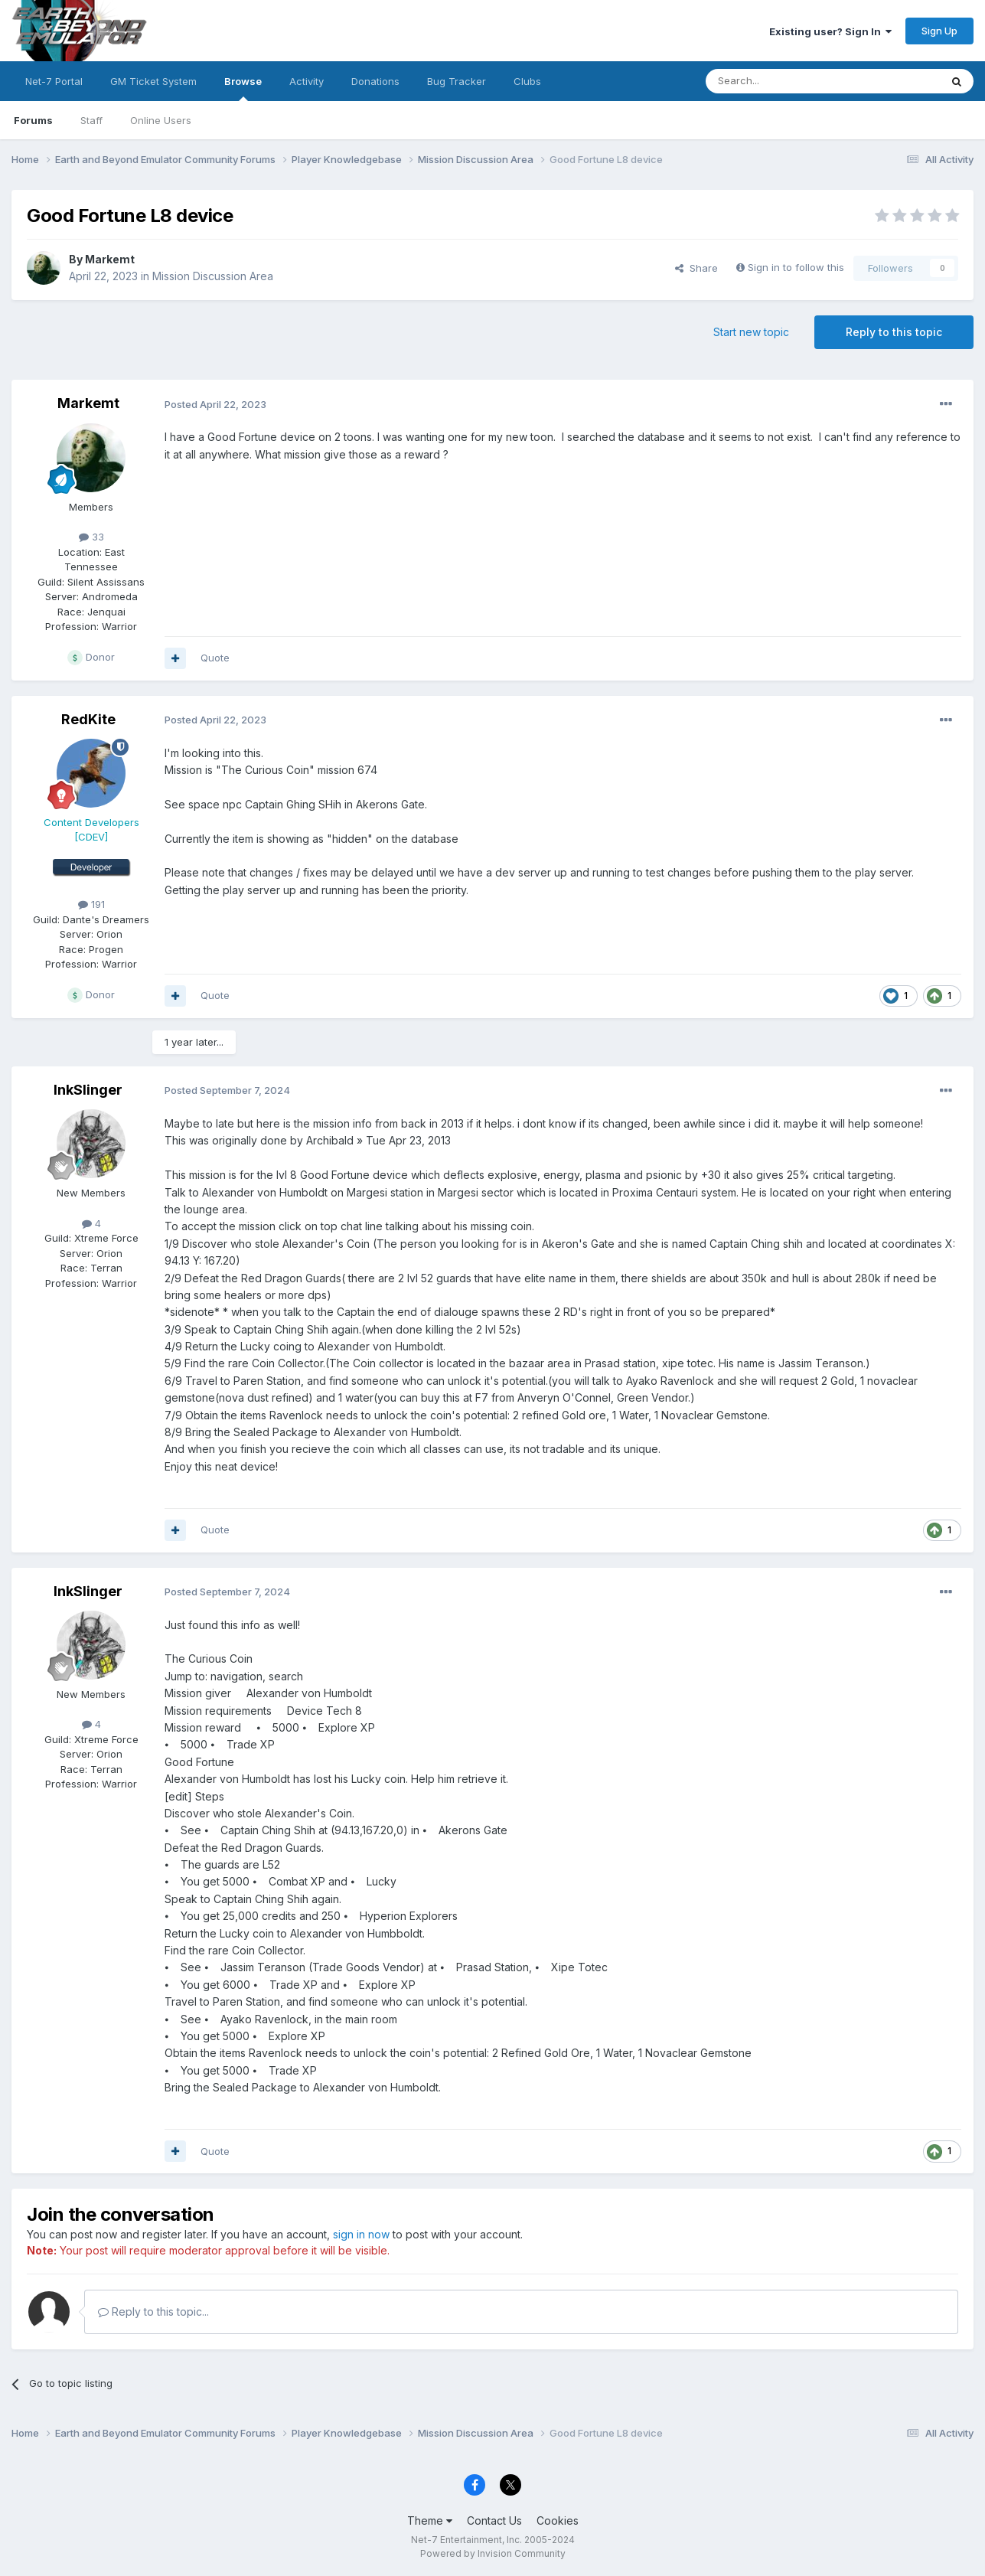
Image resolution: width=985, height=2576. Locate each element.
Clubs (527, 81)
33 (91, 537)
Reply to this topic (894, 331)
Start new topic (751, 331)
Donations (375, 81)
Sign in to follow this (796, 267)
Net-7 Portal (54, 81)
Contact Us (494, 2520)
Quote (215, 657)
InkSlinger (88, 1090)
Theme (429, 2520)
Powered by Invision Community (493, 2553)
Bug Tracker (456, 81)
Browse (243, 88)
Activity (306, 81)
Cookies (558, 2520)
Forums (33, 120)
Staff (91, 120)
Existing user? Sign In (830, 31)
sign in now (361, 2234)
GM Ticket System (153, 81)
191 (91, 904)
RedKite (88, 719)
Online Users (160, 120)
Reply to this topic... (153, 2311)
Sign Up (939, 30)
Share (696, 268)
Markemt (110, 259)
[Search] (784, 81)
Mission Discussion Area (212, 275)
